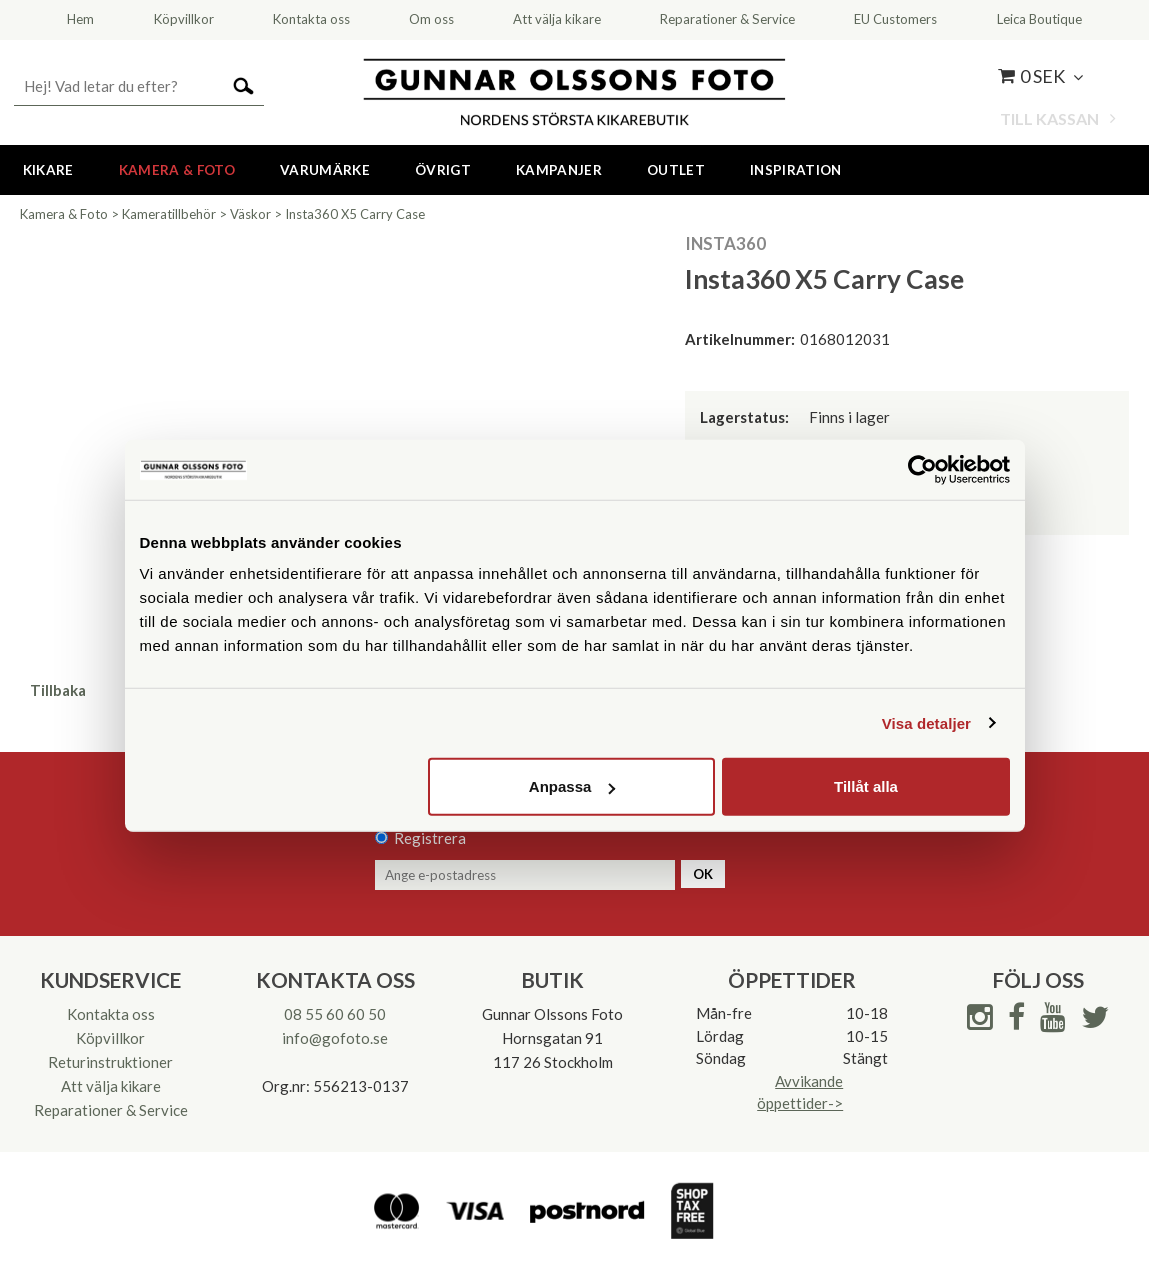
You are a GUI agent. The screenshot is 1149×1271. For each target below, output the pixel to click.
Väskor (250, 214)
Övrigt (443, 170)
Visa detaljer (926, 722)
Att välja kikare (111, 1086)
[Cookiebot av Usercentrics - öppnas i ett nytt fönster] (922, 469)
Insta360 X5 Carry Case (355, 214)
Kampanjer (559, 170)
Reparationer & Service (111, 1110)
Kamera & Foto (177, 170)
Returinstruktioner (110, 1062)
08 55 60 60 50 (335, 1014)
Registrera (430, 838)
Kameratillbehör (169, 214)
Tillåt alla (866, 786)
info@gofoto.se (335, 1038)
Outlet (676, 170)
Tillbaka (58, 690)
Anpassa (572, 786)
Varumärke (325, 170)
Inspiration (796, 170)
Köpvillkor (110, 1038)
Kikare (48, 170)
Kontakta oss (111, 1014)
